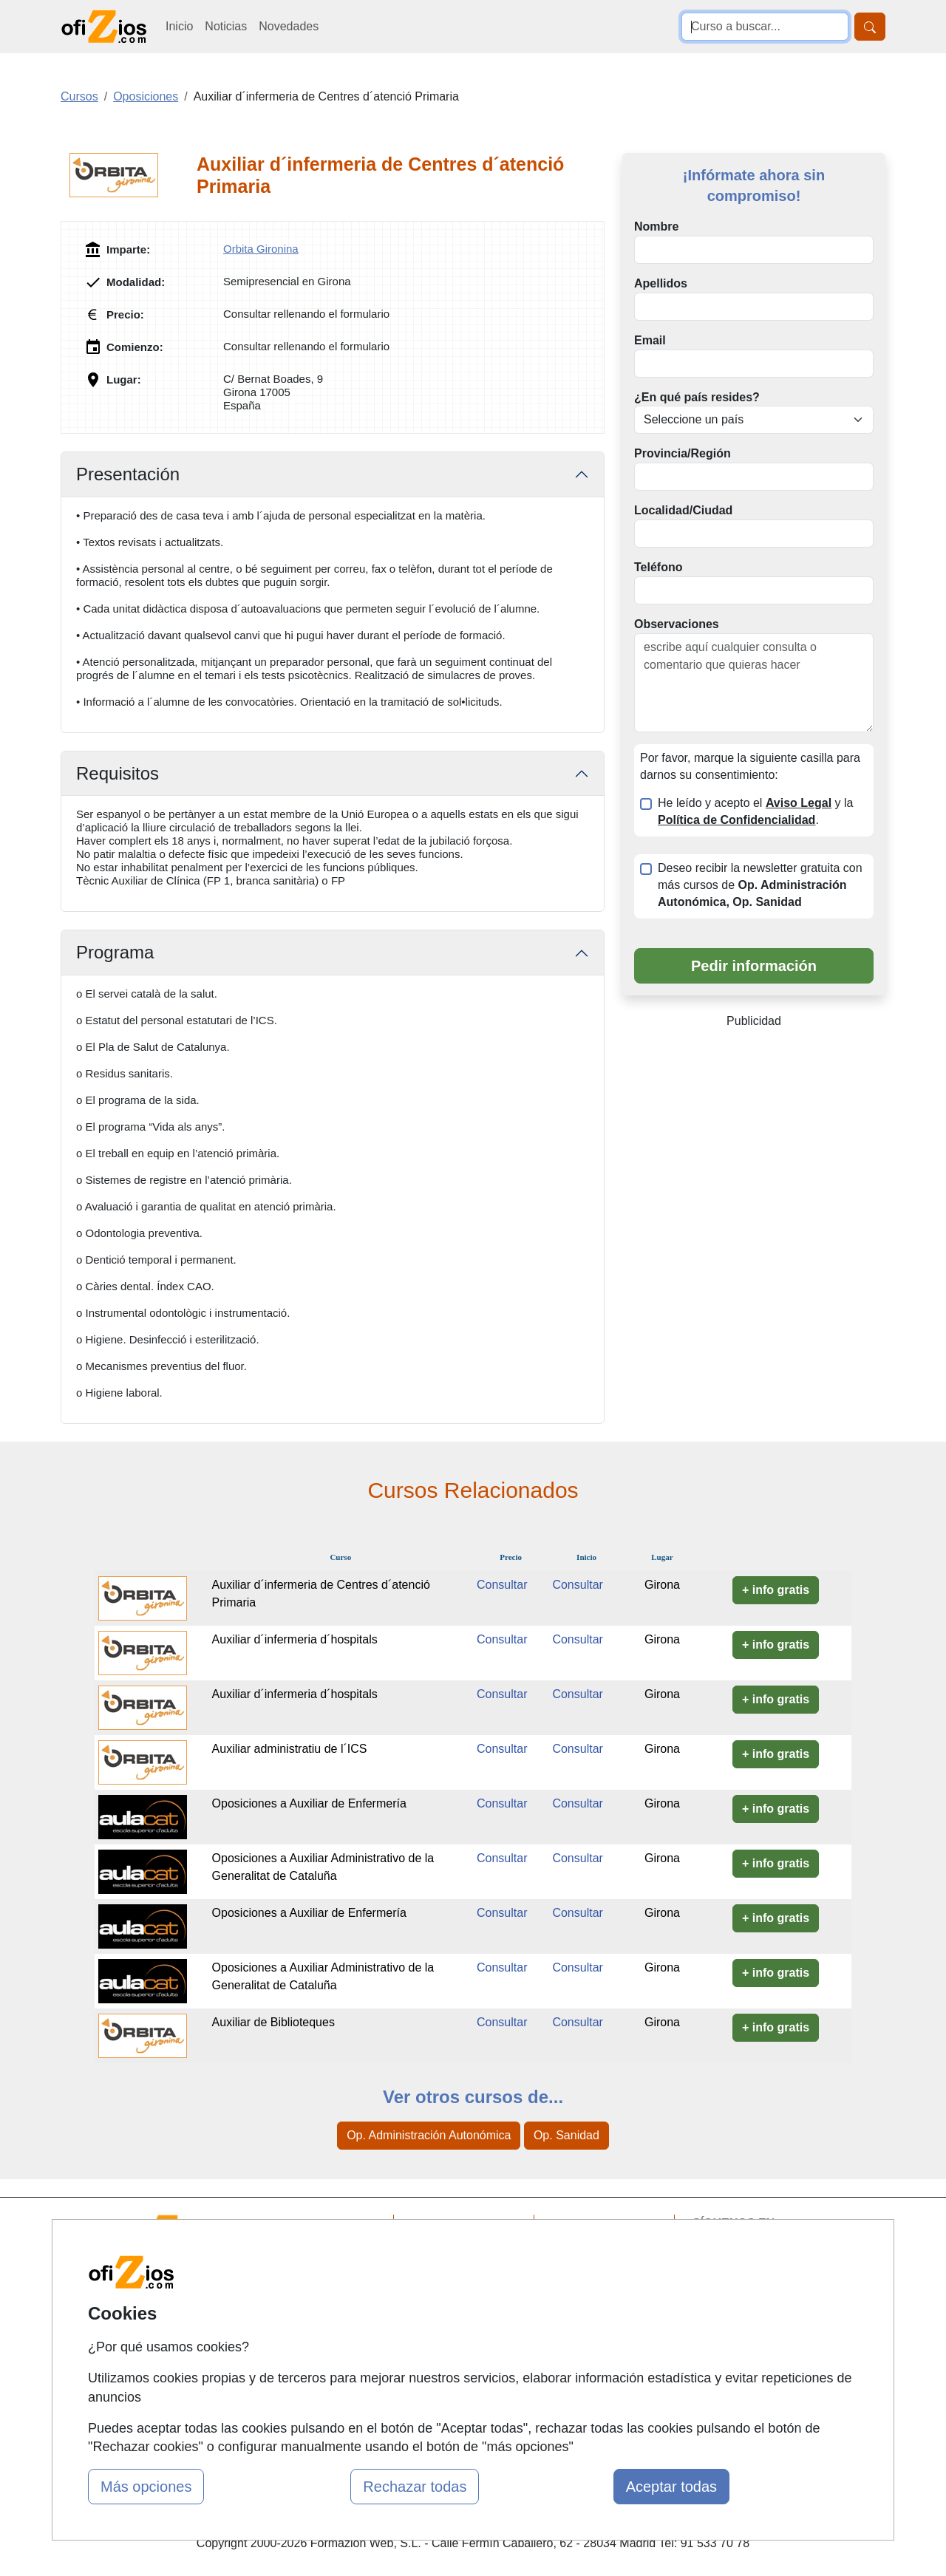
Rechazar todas (414, 2486)
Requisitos (117, 773)
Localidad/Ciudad (683, 510)
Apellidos (660, 283)
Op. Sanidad (566, 2135)
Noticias (226, 26)
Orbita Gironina (261, 248)
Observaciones (676, 624)
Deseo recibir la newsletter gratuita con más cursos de (760, 885)
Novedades (289, 26)
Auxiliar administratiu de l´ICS (289, 1748)
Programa (115, 952)
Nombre (656, 226)
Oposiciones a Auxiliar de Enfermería (309, 1803)
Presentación (128, 474)
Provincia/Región (682, 453)
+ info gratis (775, 1590)
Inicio (179, 26)
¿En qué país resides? (697, 397)
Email (650, 340)
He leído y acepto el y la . (755, 811)
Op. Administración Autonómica (429, 2135)
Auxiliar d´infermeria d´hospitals (295, 1639)
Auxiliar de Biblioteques (273, 2022)
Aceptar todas (671, 2486)
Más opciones (146, 2486)
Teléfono (658, 567)
